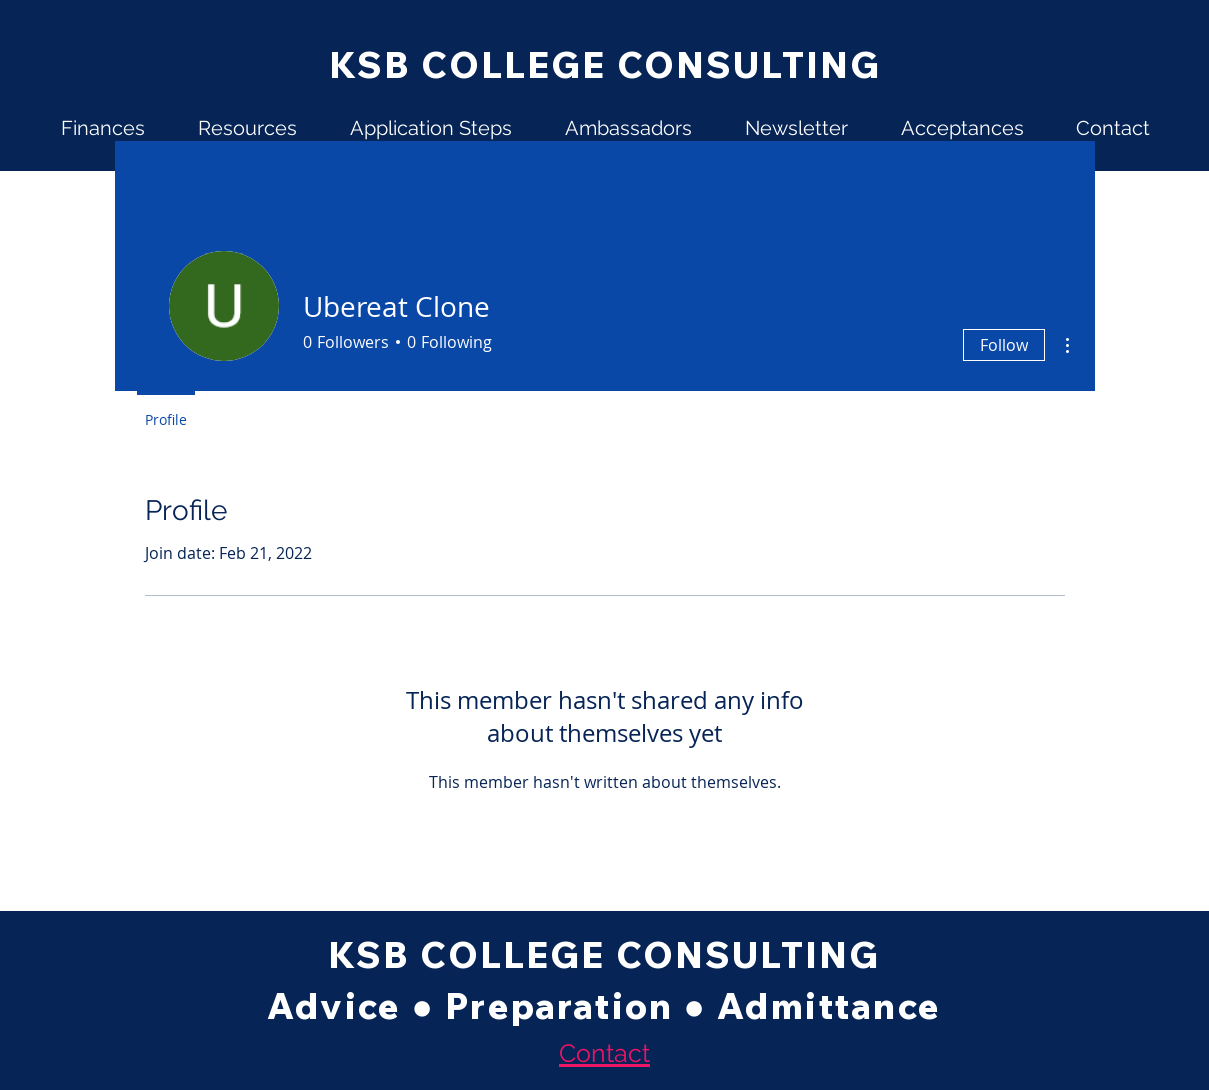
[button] (103, 128)
